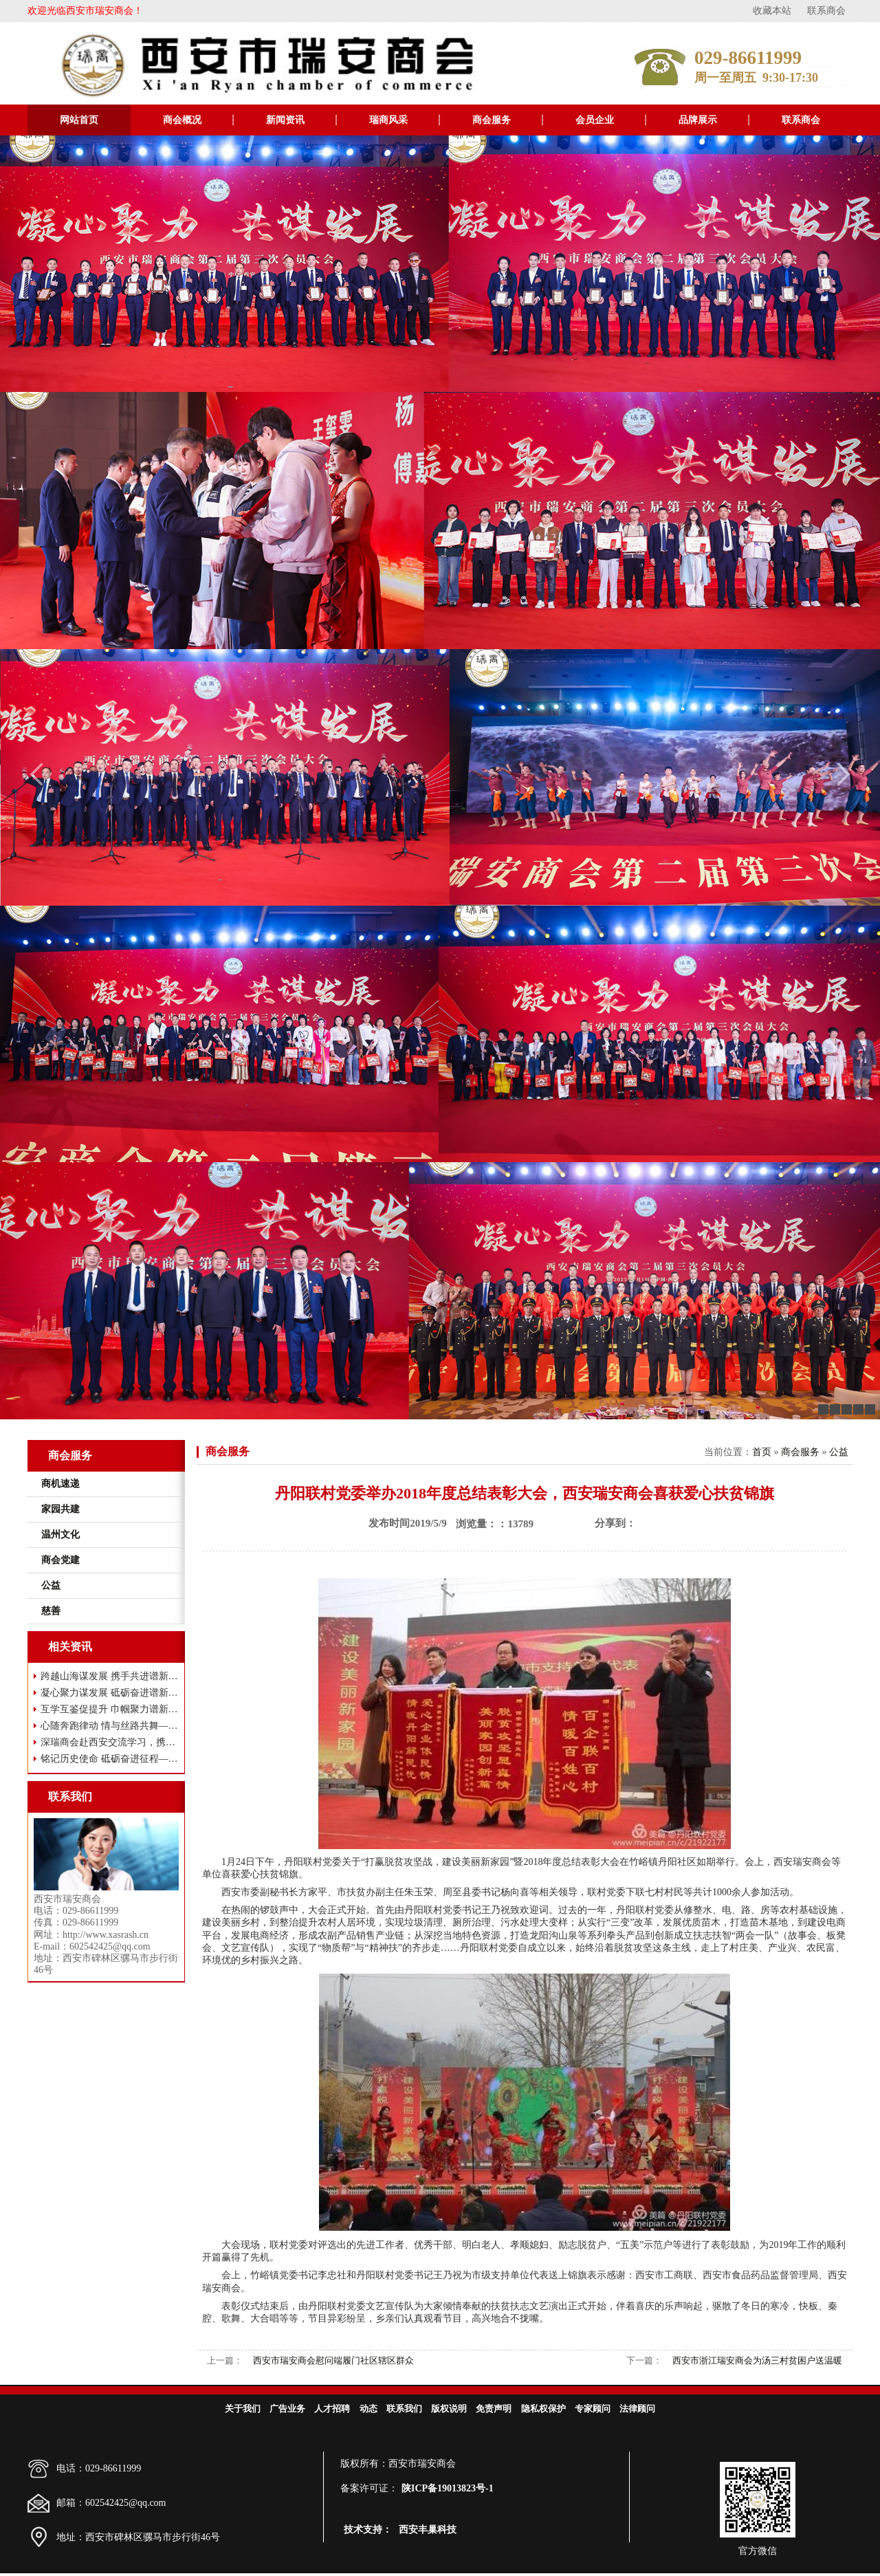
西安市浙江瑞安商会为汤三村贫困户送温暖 (757, 2360)
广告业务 (287, 2408)
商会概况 (182, 120)
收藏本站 (772, 11)
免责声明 (494, 2408)
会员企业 (594, 120)
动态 (368, 2408)
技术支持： (368, 2529)
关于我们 (243, 2408)
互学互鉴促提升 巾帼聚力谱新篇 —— (110, 1709)
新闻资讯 (285, 120)
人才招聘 (332, 2408)
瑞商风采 (388, 120)
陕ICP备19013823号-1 (448, 2488)
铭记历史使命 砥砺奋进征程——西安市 (110, 1759)
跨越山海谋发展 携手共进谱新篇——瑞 (110, 1676)
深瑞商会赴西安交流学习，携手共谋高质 (110, 1742)
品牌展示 (698, 120)
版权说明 (449, 2408)
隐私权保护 (543, 2408)
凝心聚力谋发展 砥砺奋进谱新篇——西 (110, 1693)
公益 (838, 1452)
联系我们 (404, 2408)
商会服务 (491, 120)
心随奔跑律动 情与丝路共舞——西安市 (110, 1726)
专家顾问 (592, 2408)
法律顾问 (637, 2408)
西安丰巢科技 (427, 2529)
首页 (761, 1452)
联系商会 (826, 11)
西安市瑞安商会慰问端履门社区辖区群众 (333, 2360)
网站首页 (79, 120)
